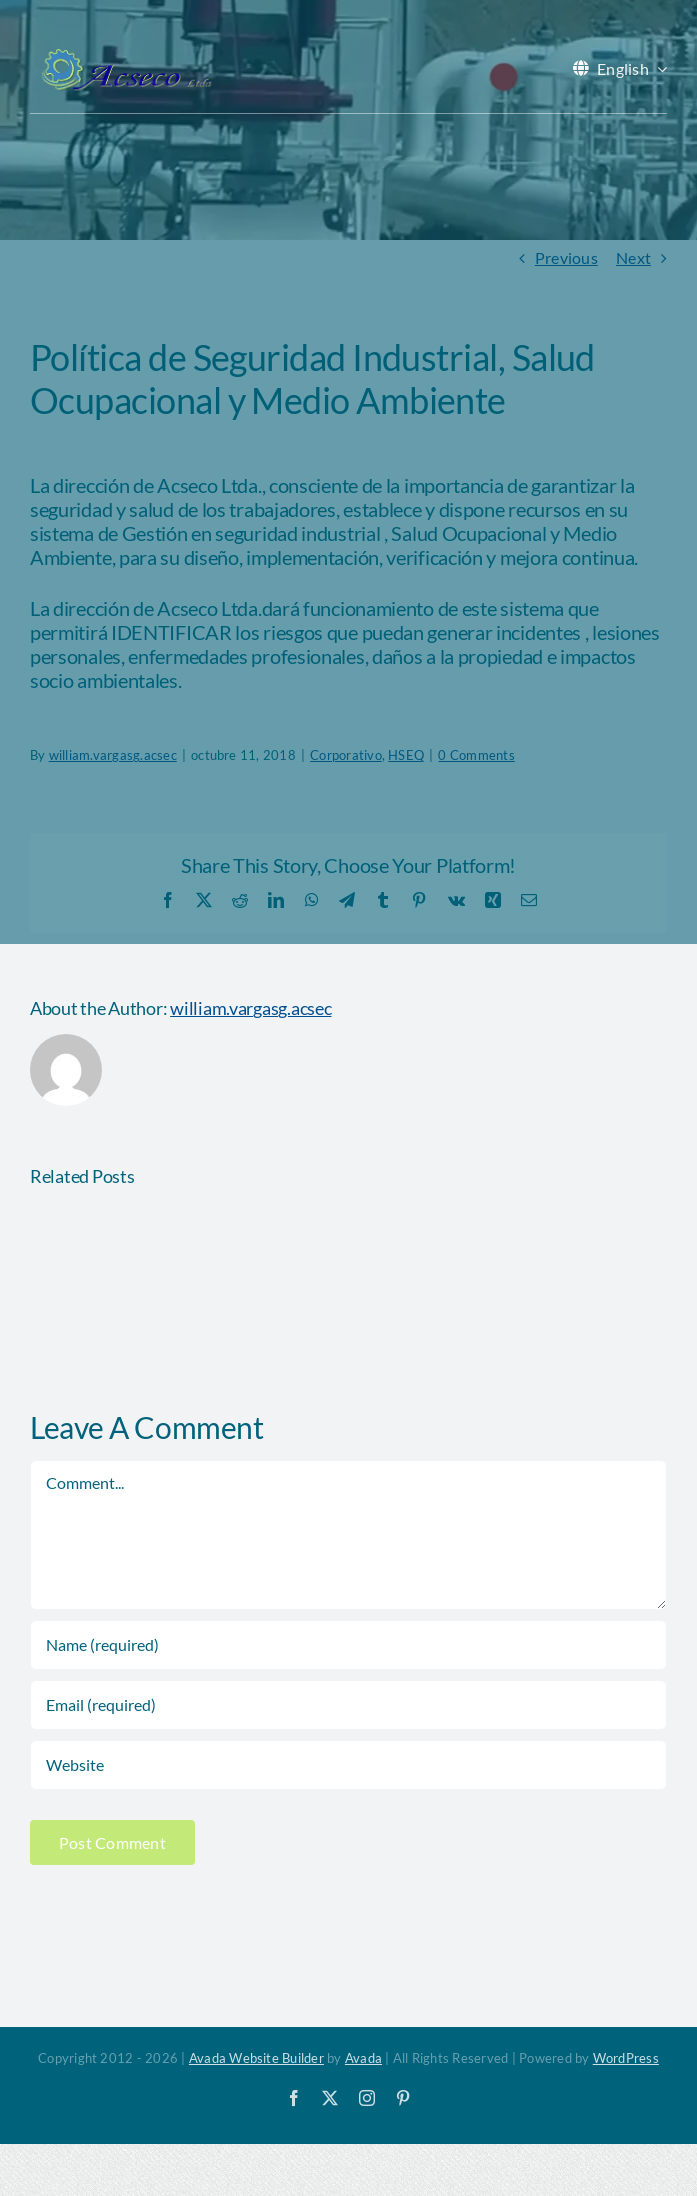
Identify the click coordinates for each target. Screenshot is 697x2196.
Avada (363, 2058)
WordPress (626, 2058)
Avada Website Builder (256, 2058)
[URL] (348, 1765)
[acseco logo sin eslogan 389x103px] (125, 55)
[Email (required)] (348, 1705)
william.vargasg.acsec (250, 1008)
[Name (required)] (348, 1645)
